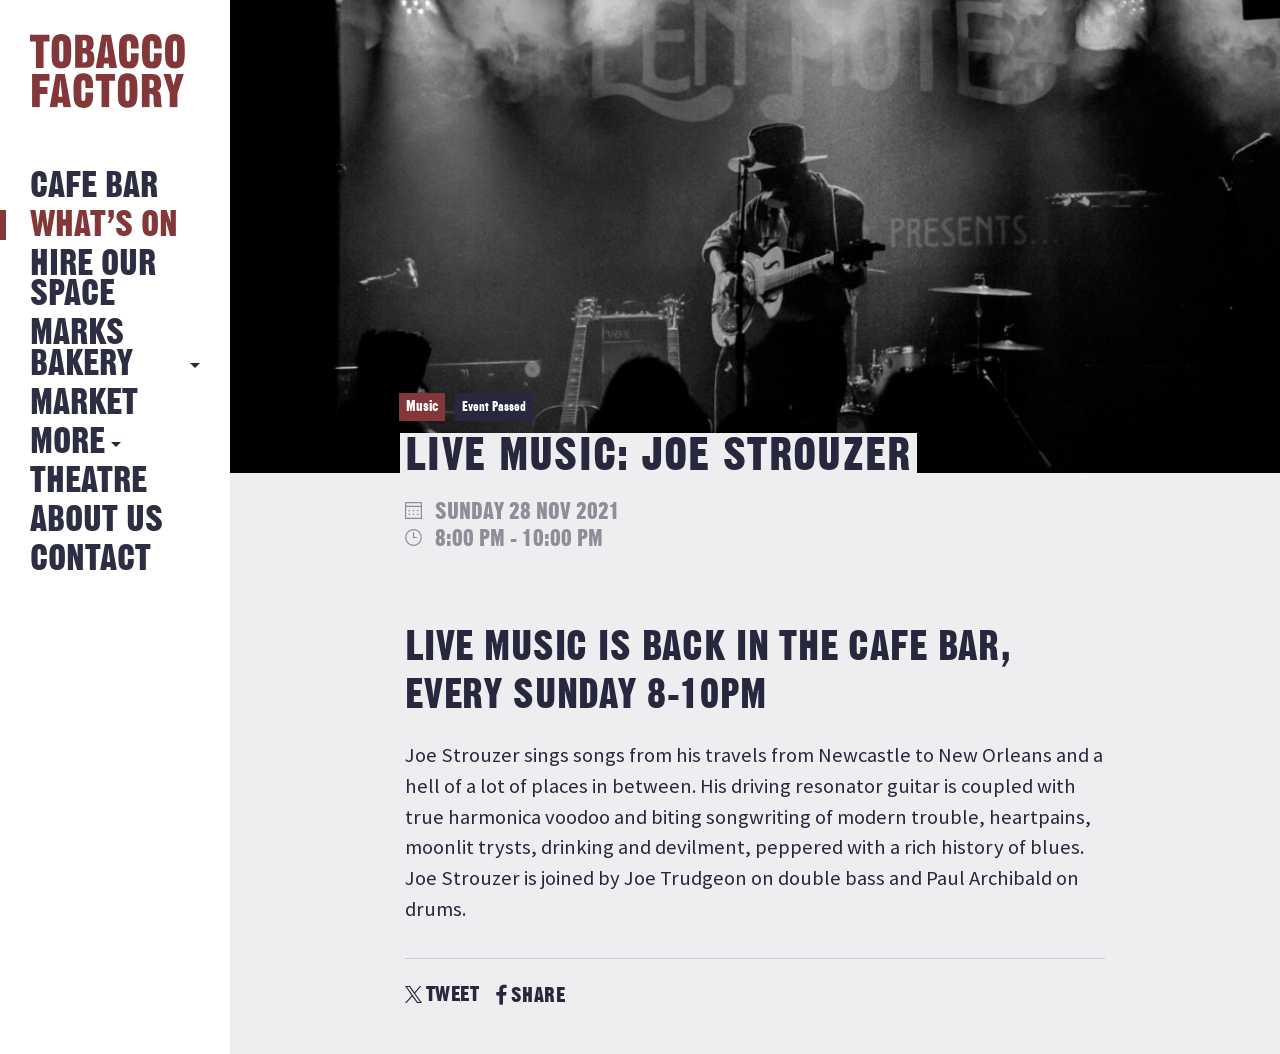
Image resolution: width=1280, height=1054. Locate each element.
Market (84, 403)
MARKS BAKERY (81, 348)
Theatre (88, 481)
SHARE (530, 995)
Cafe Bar (94, 186)
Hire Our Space (93, 279)
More (67, 442)
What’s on (104, 225)
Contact (90, 559)
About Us (96, 520)
